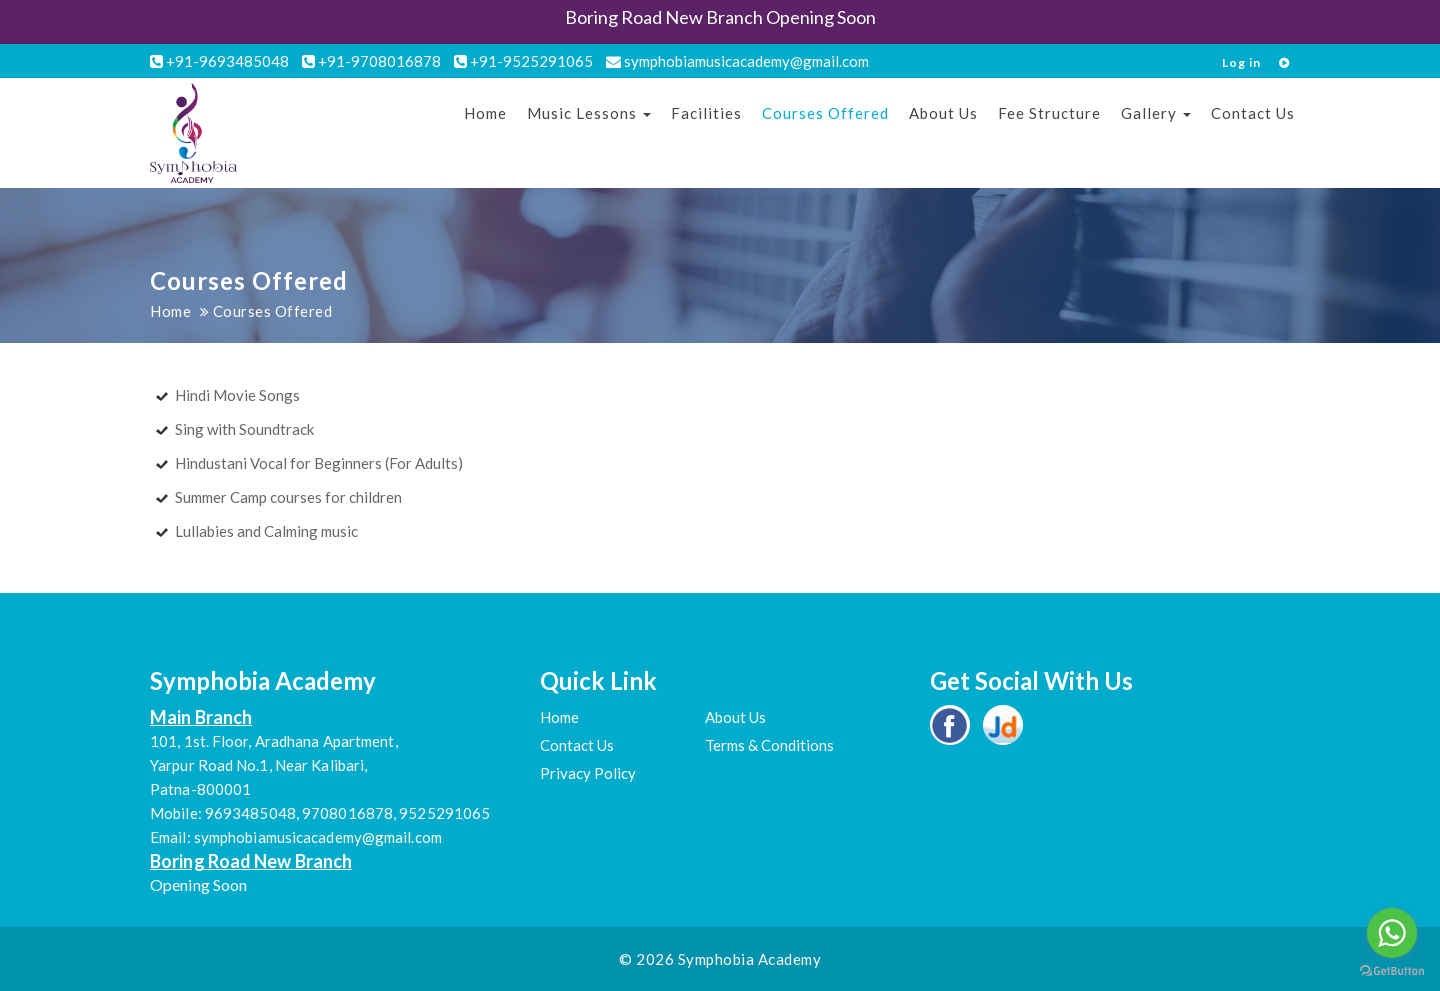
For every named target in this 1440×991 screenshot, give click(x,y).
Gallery (1156, 113)
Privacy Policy (588, 773)
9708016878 (347, 813)
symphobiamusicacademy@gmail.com (737, 61)
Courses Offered (825, 113)
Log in (1241, 62)
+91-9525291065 (523, 61)
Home (485, 113)
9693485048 (250, 813)
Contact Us (1253, 113)
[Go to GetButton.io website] (1392, 971)
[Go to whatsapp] (1392, 933)
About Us (943, 113)
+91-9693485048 (219, 61)
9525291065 (444, 813)
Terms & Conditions (769, 745)
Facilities (706, 113)
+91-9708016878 (371, 61)
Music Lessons (589, 113)
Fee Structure (1049, 113)
